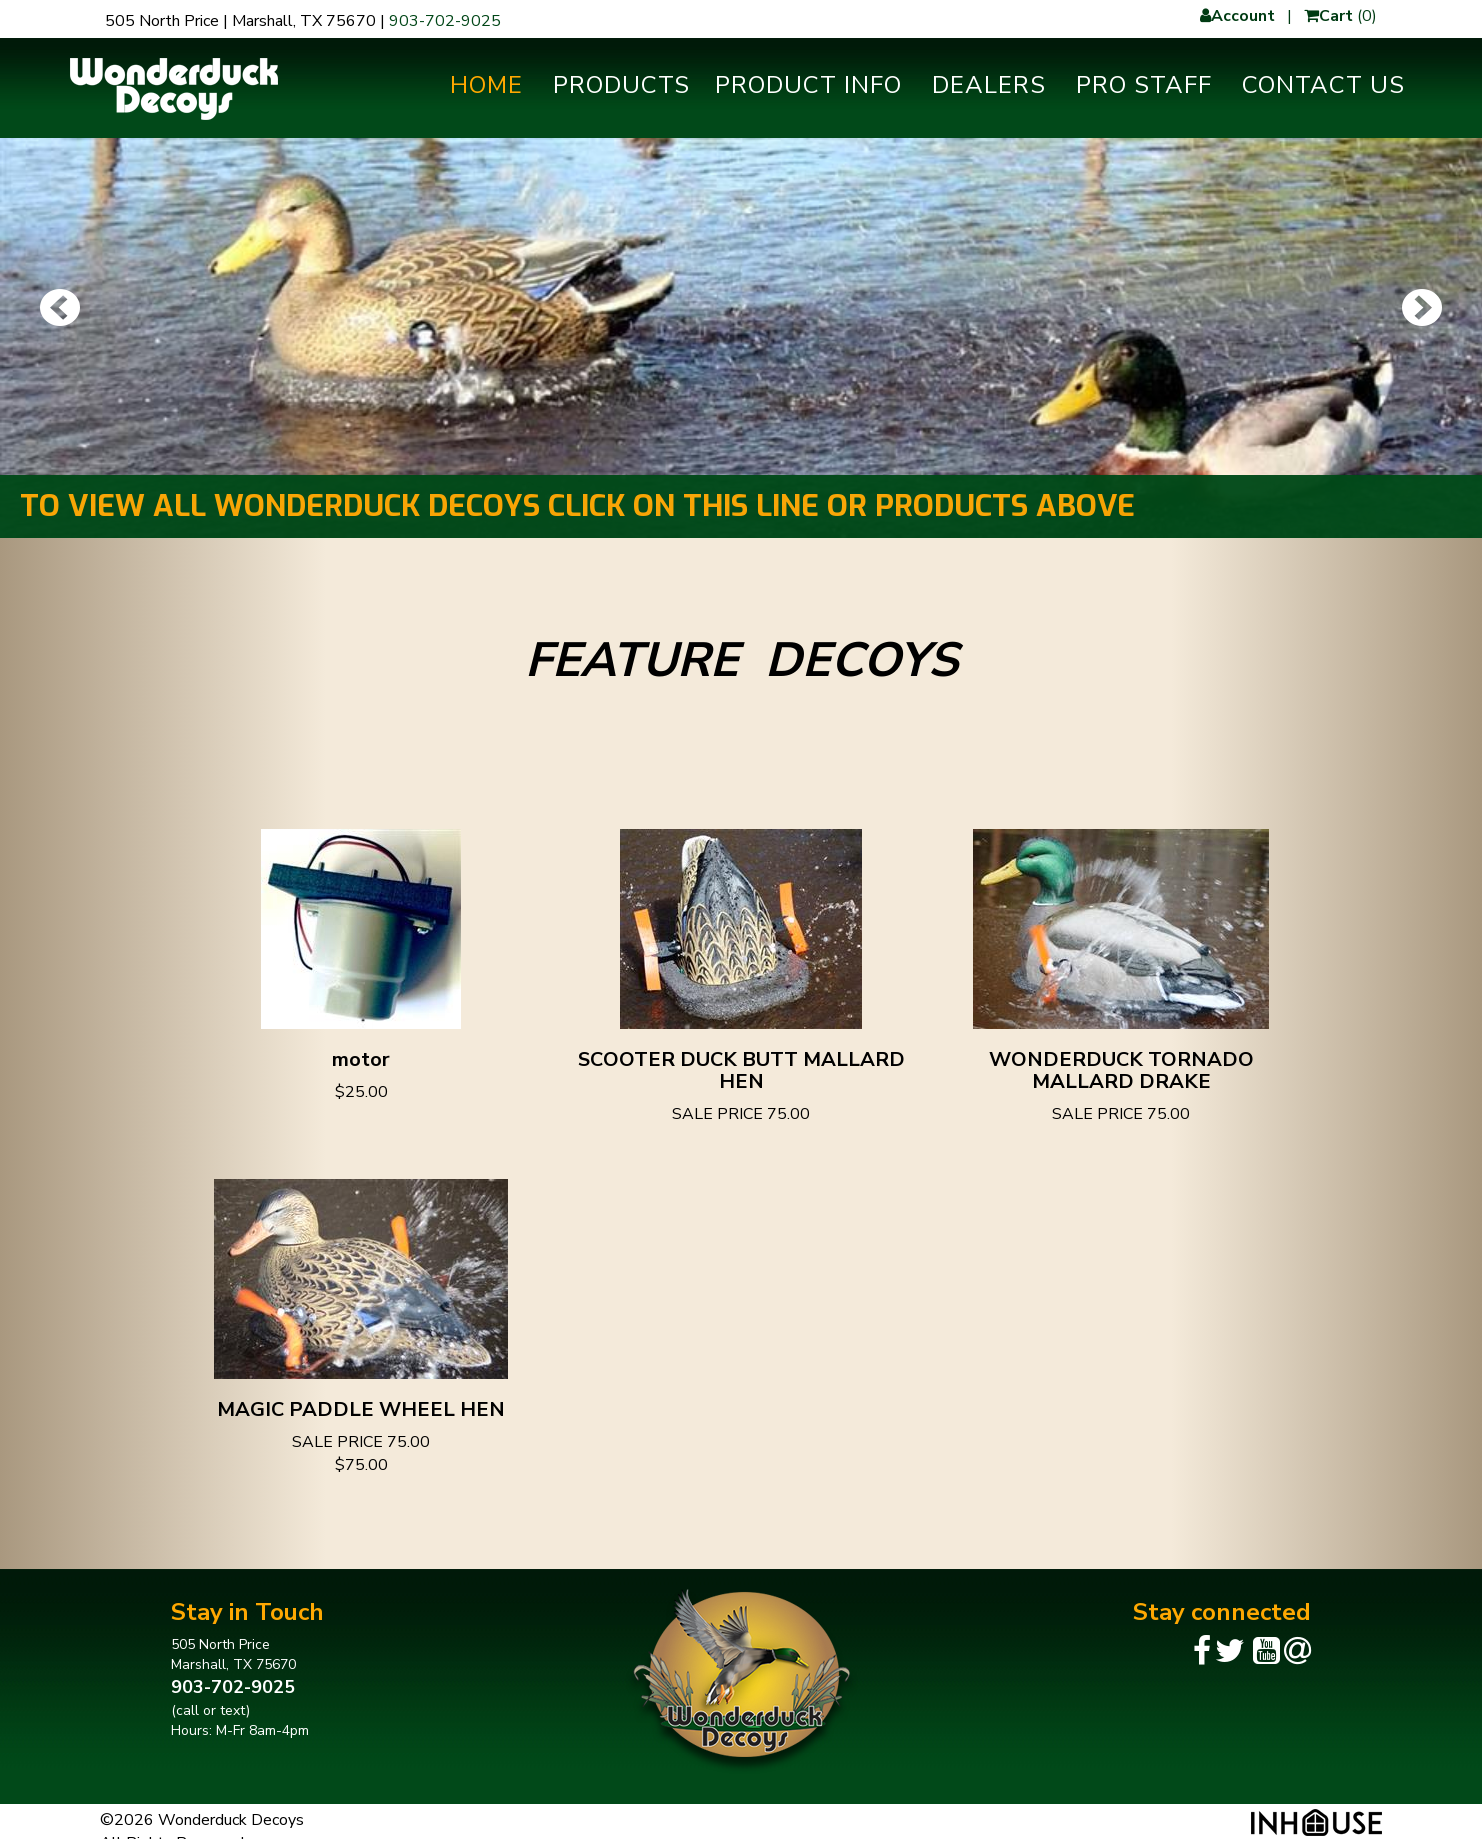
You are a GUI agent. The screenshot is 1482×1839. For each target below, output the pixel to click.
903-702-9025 (445, 21)
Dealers (989, 85)
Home (486, 85)
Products (621, 85)
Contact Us (1323, 85)
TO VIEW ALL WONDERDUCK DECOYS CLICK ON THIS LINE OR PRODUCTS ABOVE (577, 506)
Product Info (808, 85)
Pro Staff (1144, 85)
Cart (1328, 16)
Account (1237, 16)
